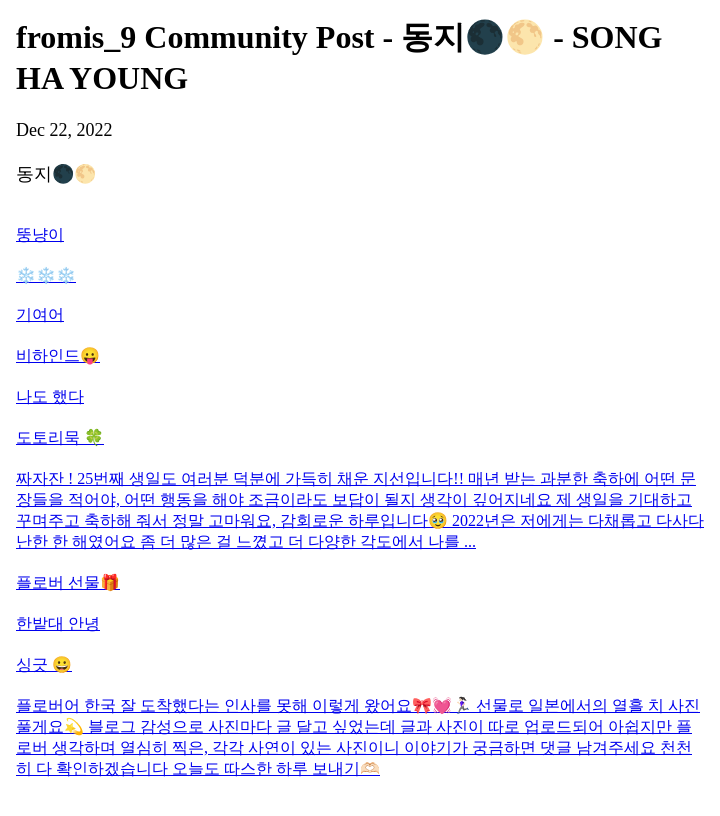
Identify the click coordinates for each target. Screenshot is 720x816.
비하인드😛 (58, 355)
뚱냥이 (40, 234)
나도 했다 (50, 396)
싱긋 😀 (44, 664)
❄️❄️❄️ (46, 275)
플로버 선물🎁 (68, 582)
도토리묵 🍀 (60, 437)
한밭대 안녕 (58, 623)
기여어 (40, 314)
